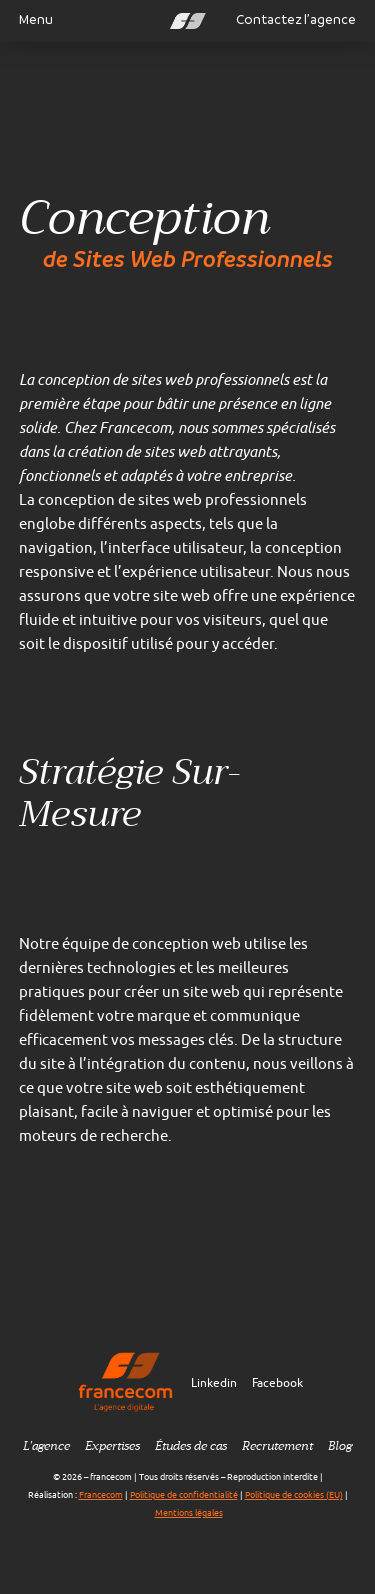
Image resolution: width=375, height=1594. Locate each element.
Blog (340, 1446)
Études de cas (191, 1446)
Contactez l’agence (296, 19)
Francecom (101, 1494)
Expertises (112, 1446)
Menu (28, 19)
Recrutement (277, 1446)
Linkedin (214, 1382)
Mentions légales (189, 1512)
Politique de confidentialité (184, 1494)
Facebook (277, 1382)
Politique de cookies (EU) (294, 1494)
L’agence (46, 1446)
